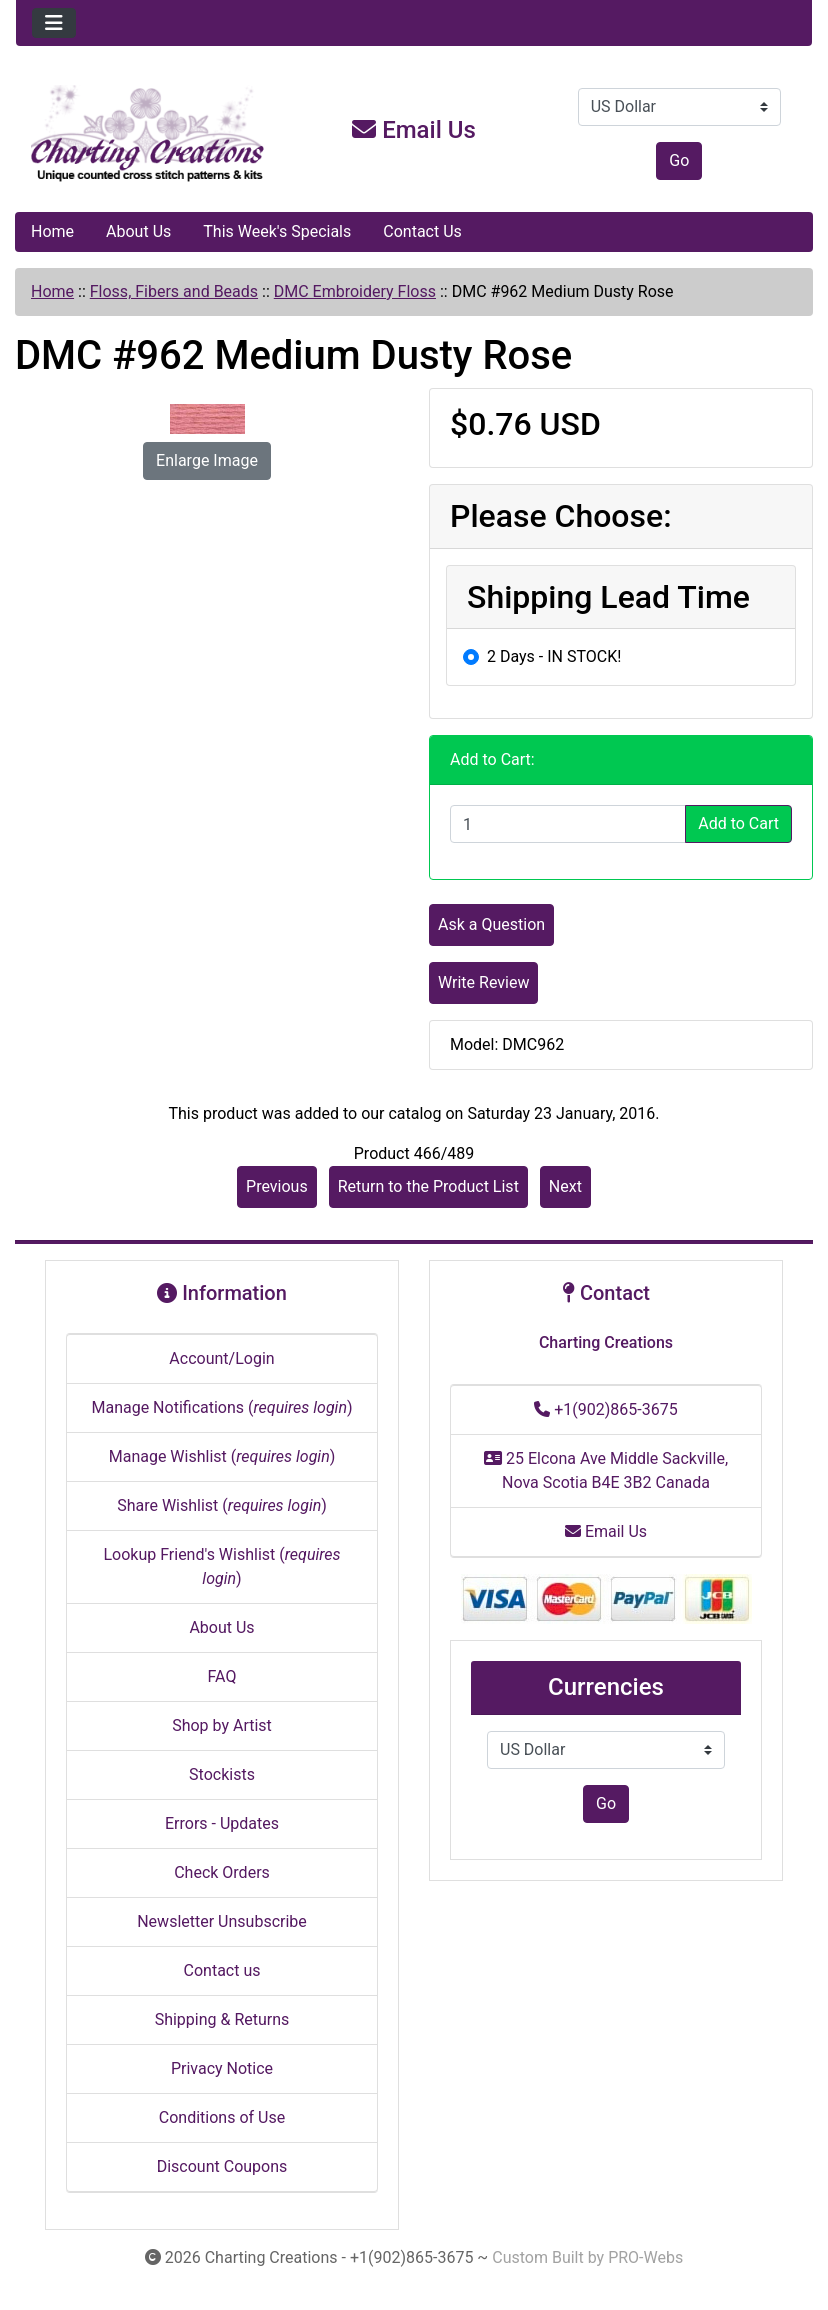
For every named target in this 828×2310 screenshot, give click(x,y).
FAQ (222, 1676)
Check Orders (222, 1872)
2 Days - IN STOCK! (554, 656)
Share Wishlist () (222, 1505)
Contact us (222, 1970)
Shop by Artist (222, 1725)
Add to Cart (738, 823)
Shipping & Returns (222, 2019)
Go (679, 160)
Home (52, 231)
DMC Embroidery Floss (355, 291)
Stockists (222, 1774)
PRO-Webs (645, 2257)
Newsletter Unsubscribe (222, 1921)
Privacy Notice (222, 2068)
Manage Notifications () (221, 1407)
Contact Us (422, 231)
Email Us (414, 130)
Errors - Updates (222, 1823)
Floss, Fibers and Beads (174, 291)
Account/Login (221, 1358)
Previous (277, 1186)
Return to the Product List (428, 1186)
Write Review (483, 982)
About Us (138, 231)
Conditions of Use (222, 2117)
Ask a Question (491, 924)
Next (565, 1186)
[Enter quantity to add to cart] (568, 824)
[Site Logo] (148, 134)
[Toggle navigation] (54, 23)
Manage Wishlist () (222, 1456)
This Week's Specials (277, 231)
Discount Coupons (222, 2166)
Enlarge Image (207, 460)
